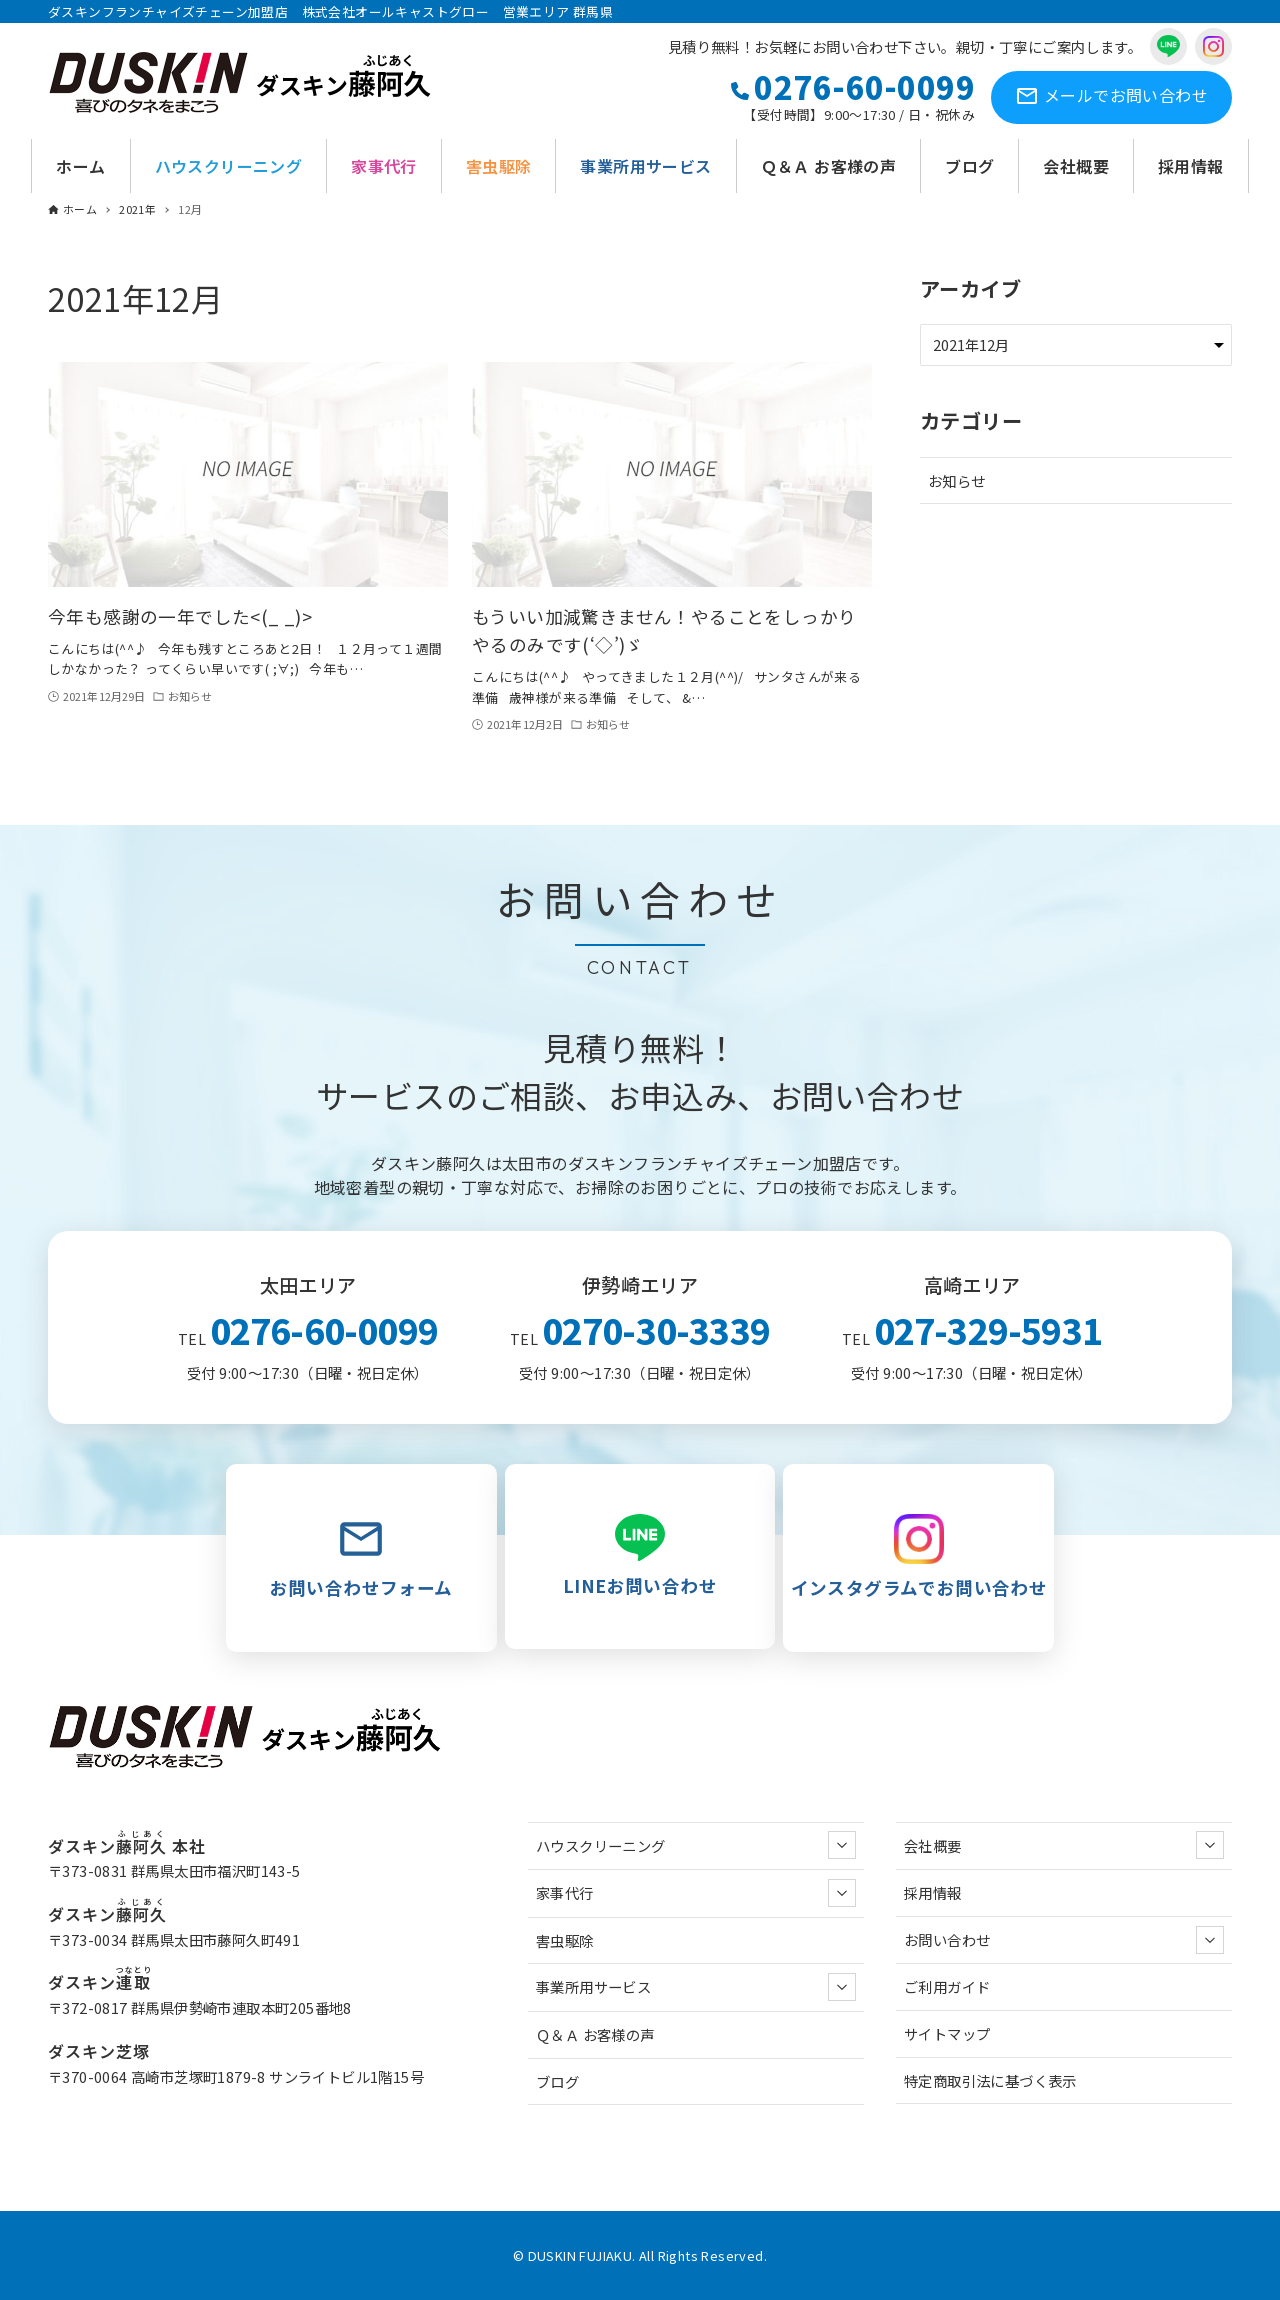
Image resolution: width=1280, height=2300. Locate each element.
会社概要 (1064, 1845)
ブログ (557, 2081)
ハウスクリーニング (696, 1845)
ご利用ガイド (947, 1986)
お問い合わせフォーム (361, 1557)
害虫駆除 (565, 1940)
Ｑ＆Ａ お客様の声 (595, 2034)
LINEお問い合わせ (640, 1556)
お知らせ (957, 480)
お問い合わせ (1111, 97)
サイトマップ (947, 2033)
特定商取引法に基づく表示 (990, 2080)
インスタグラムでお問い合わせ (918, 1557)
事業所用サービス (696, 1987)
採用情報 (933, 1892)
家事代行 (696, 1893)
